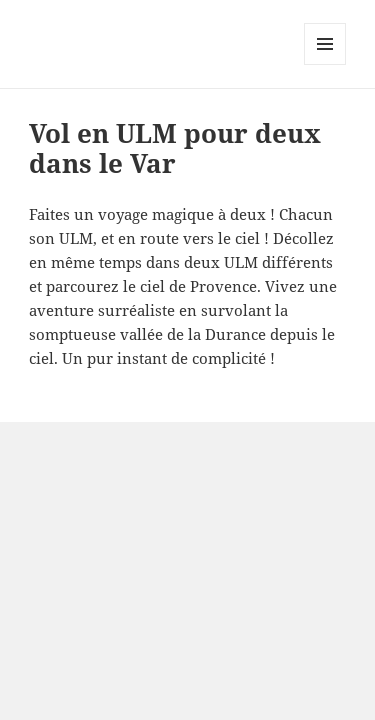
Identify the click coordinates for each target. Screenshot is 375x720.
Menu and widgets (325, 64)
